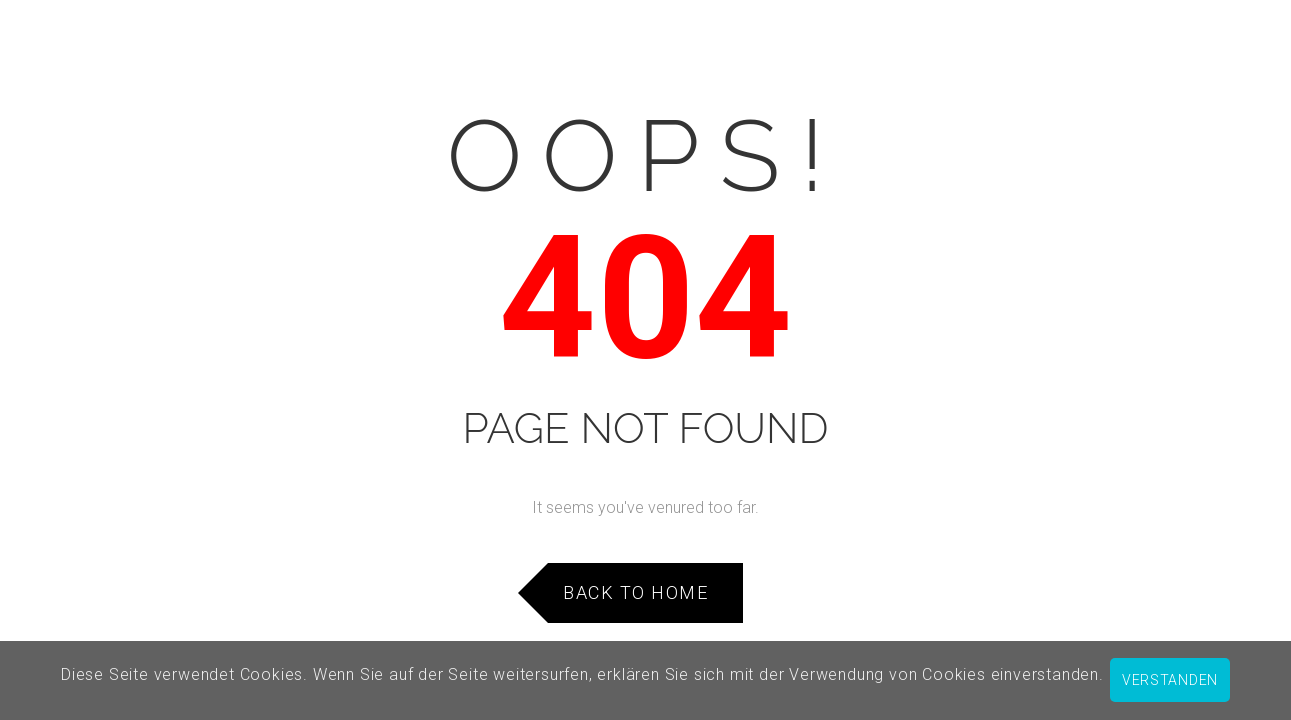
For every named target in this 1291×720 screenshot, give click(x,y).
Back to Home (635, 592)
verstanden (1170, 680)
